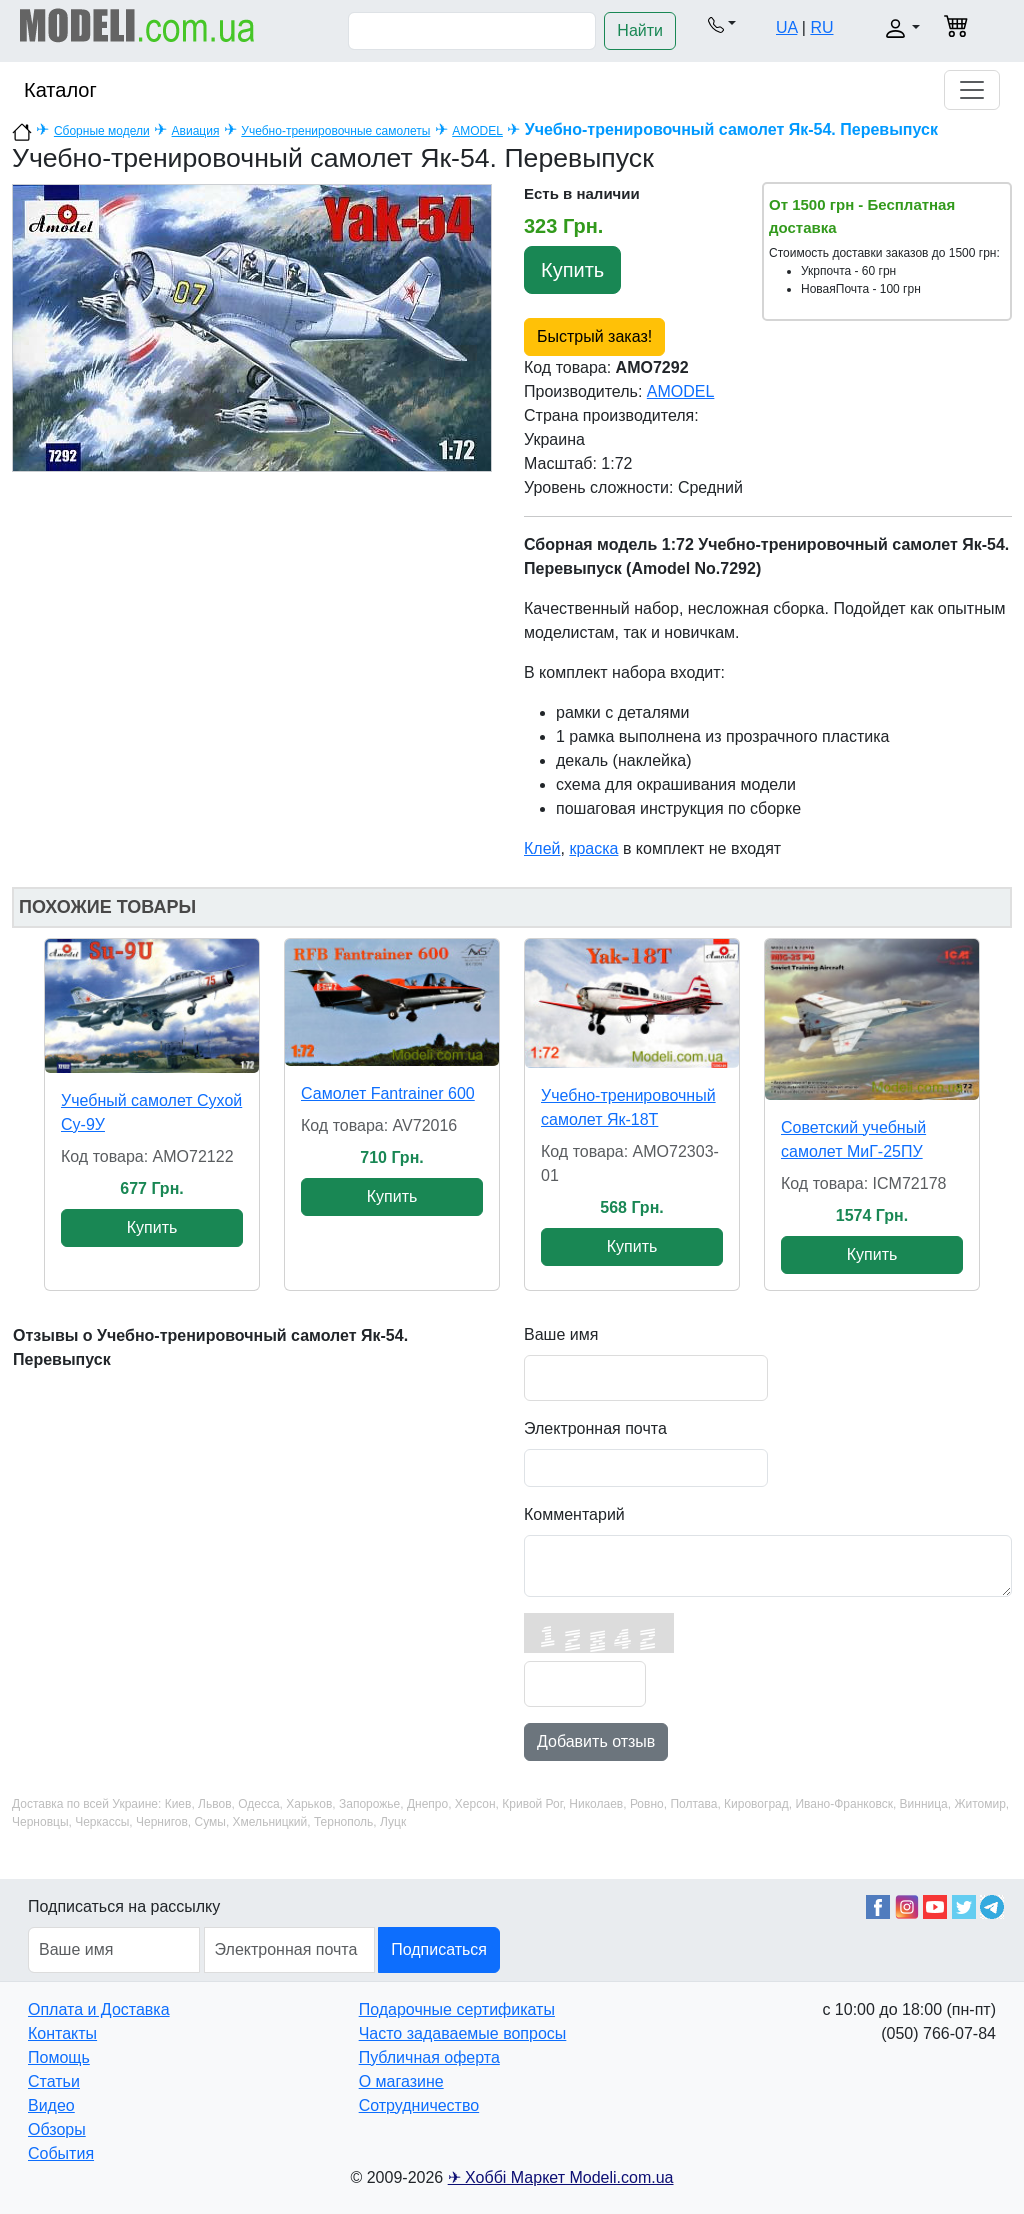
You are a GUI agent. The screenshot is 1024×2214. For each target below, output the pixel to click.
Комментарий (574, 1514)
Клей (542, 848)
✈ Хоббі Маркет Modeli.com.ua (561, 2177)
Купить (572, 270)
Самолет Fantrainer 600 (388, 1093)
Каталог (60, 90)
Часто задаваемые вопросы (463, 2033)
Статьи (54, 2081)
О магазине (401, 2081)
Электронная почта (595, 1428)
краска (593, 848)
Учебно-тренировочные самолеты (335, 131)
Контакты (62, 2033)
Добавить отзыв (596, 1741)
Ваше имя (561, 1334)
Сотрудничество (419, 2105)
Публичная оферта (429, 2057)
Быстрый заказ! (594, 336)
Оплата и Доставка (99, 2009)
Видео (51, 2105)
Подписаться (439, 1949)
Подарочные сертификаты (457, 2009)
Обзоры (57, 2129)
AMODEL (477, 131)
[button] (722, 24)
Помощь (59, 2057)
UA (786, 27)
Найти (640, 30)
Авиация (196, 131)
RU (821, 27)
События (61, 2153)
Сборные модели (102, 131)
